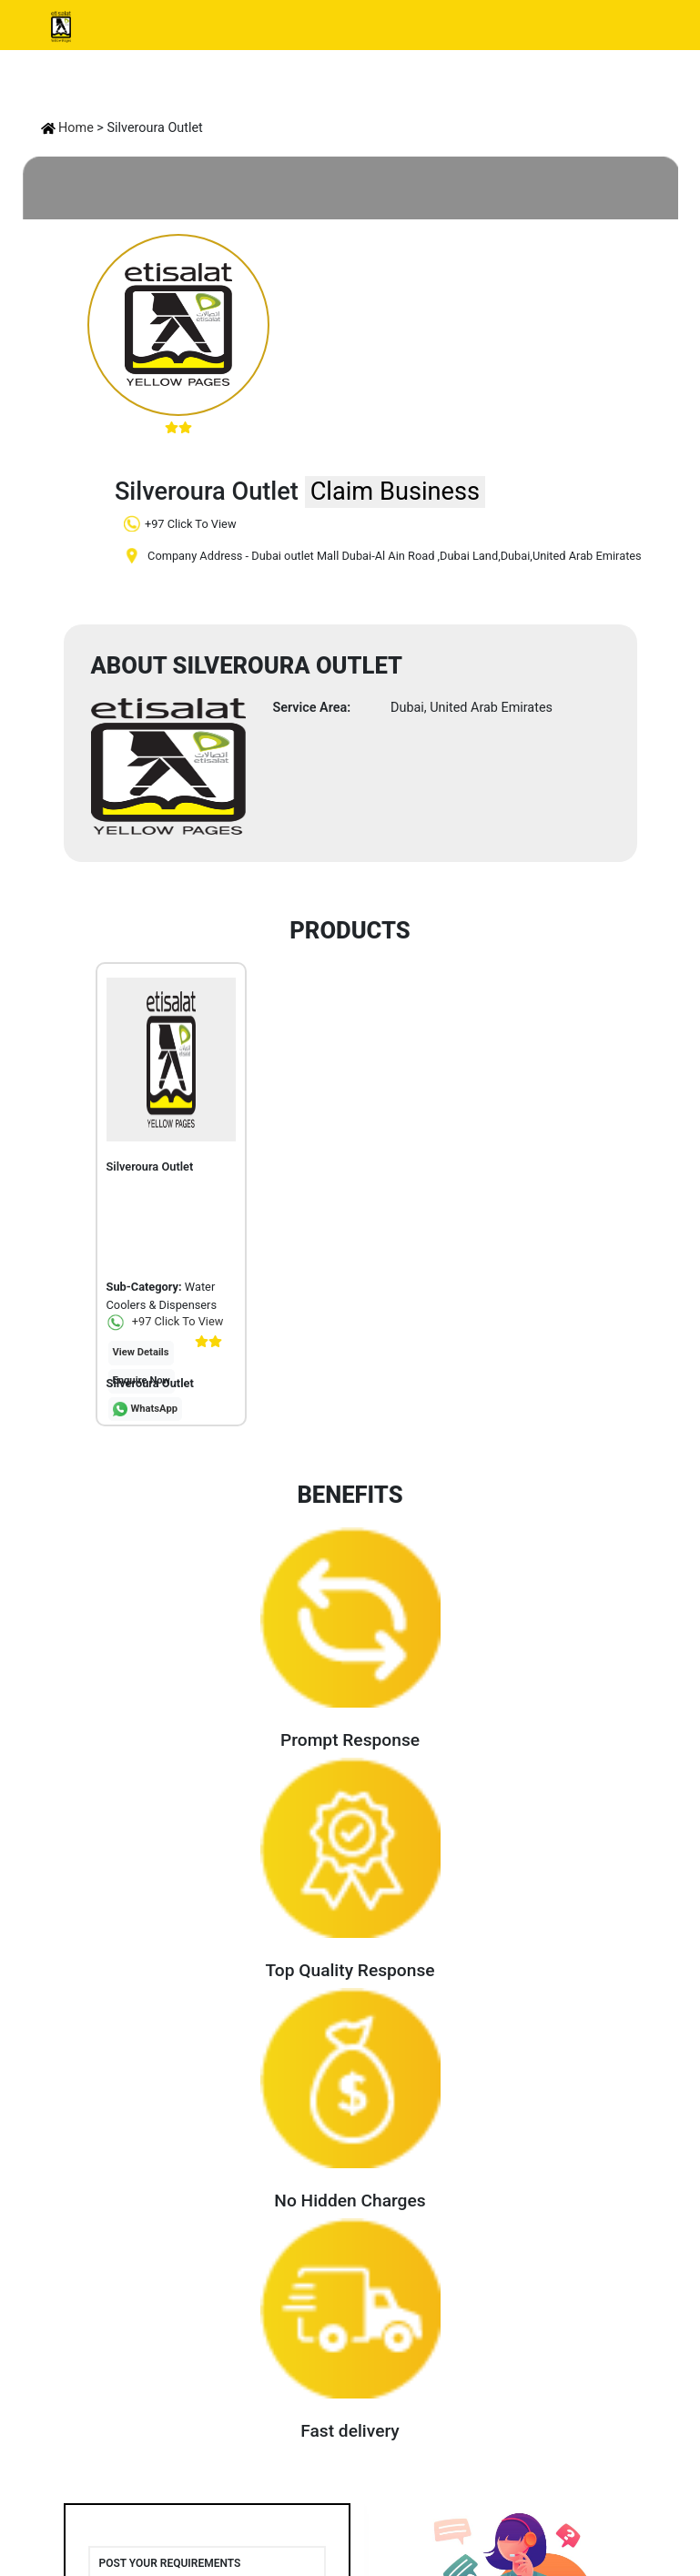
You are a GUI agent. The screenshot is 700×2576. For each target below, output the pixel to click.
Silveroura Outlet (150, 1383)
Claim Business (395, 491)
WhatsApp (154, 1409)
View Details (141, 1352)
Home (67, 128)
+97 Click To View (165, 1321)
